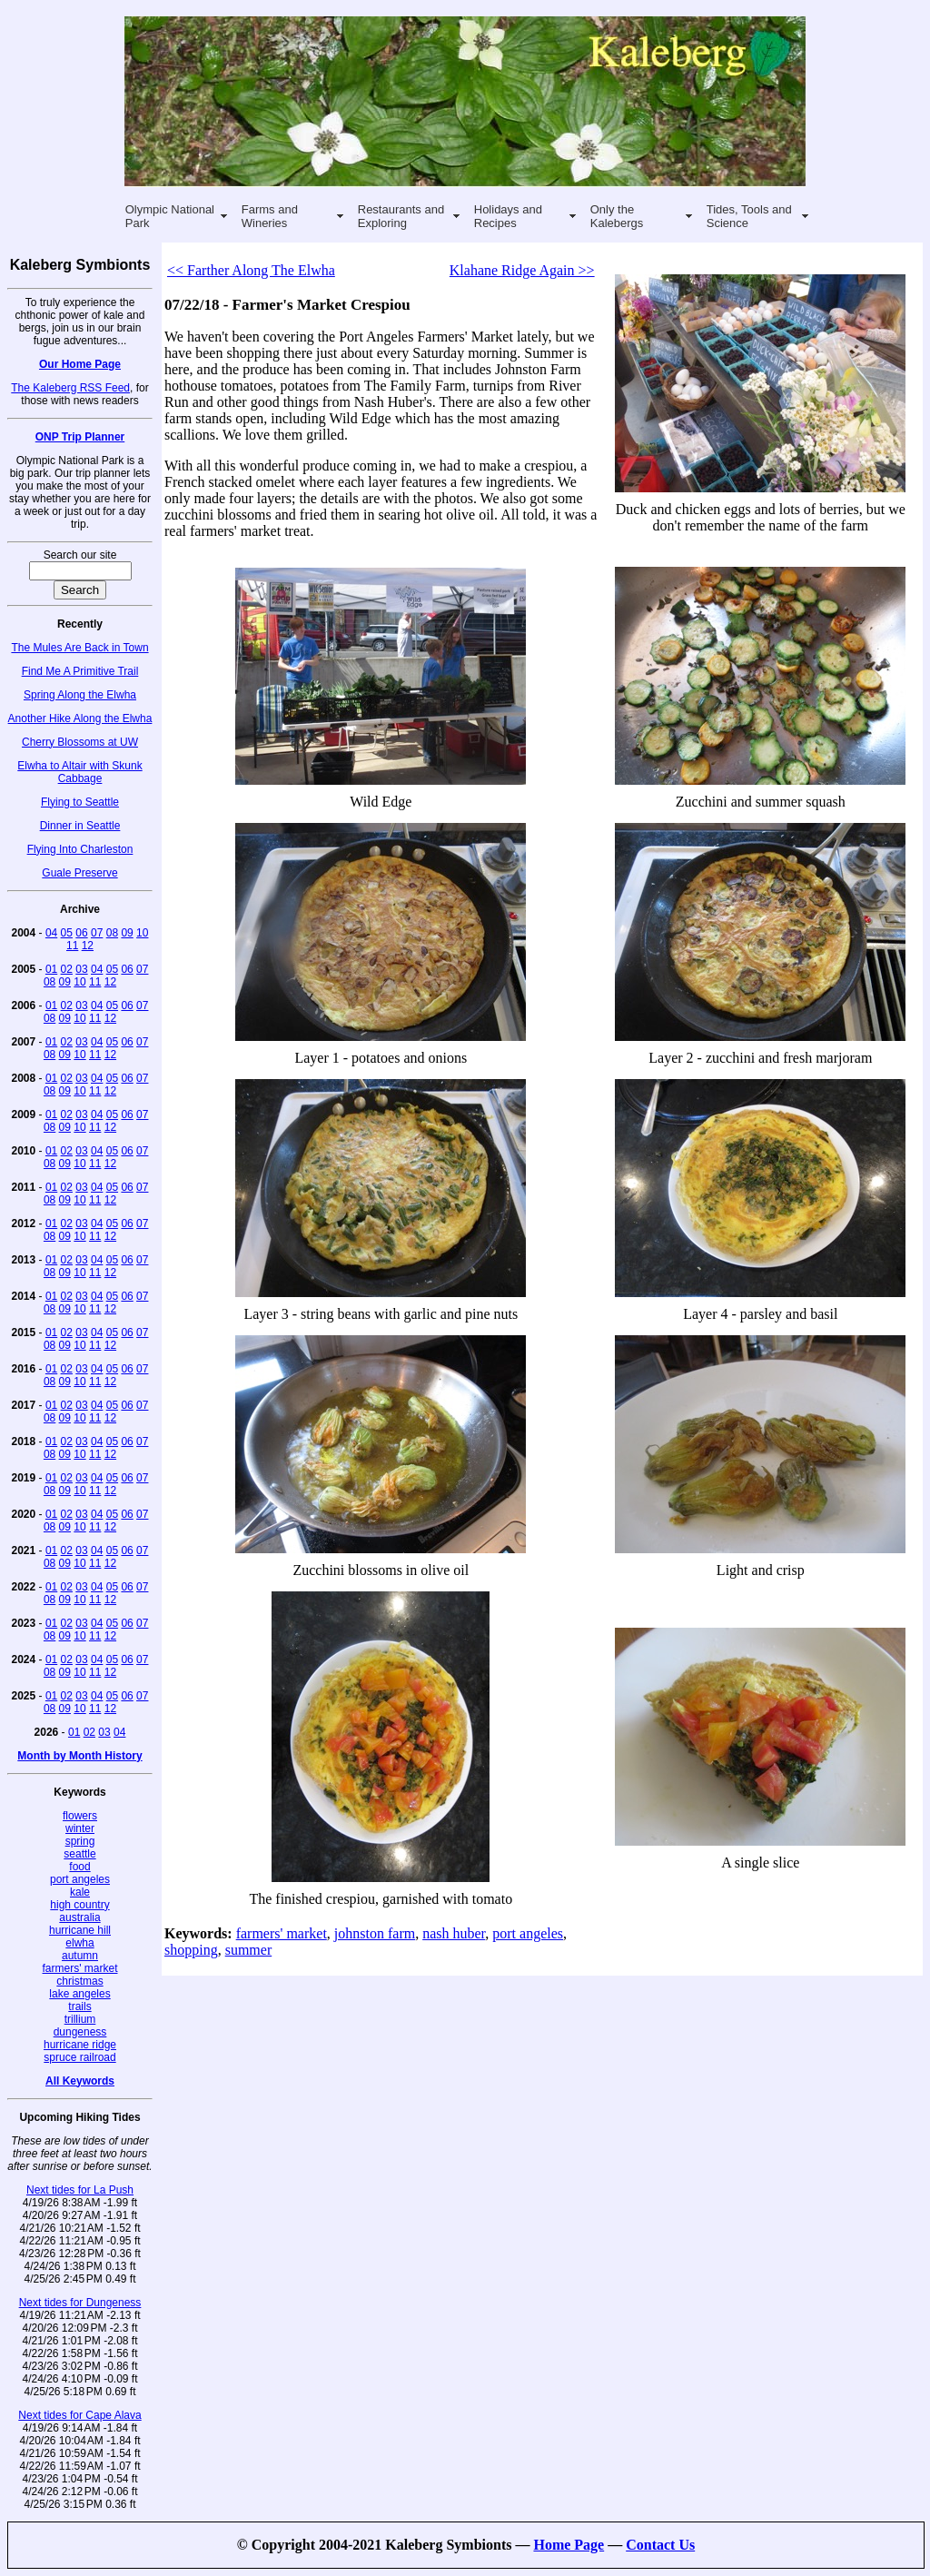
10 (142, 932)
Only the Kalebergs (617, 216)
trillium (80, 2019)
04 (51, 932)
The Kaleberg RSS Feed (70, 387)
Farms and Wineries (270, 216)
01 (51, 969)
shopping (191, 1949)
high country (79, 1904)
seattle (79, 1854)
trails (79, 2006)
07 (97, 932)
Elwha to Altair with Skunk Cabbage (79, 772)
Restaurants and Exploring (401, 216)
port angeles (80, 1879)
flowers (80, 1815)
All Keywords (79, 2081)
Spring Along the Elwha (80, 695)
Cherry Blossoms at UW (80, 742)
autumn (80, 1955)
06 (81, 932)
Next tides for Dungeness (80, 2302)
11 (72, 945)
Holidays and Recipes (508, 216)
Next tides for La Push (80, 2190)
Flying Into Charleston (80, 849)
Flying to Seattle (80, 802)
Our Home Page (80, 364)
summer (248, 1949)
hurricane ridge (80, 2044)
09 (127, 932)
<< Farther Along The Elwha (251, 270)
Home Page (568, 2544)
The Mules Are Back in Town (79, 647)
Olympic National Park (169, 216)
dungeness (80, 2032)
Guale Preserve (79, 873)
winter (79, 1828)
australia (79, 1917)
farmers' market (80, 1968)
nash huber (453, 1933)
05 (67, 932)
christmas (79, 1981)
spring (80, 1841)
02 (67, 969)
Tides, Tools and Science (749, 216)
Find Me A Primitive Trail (80, 671)
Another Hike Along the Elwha (80, 718)
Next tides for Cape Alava (79, 2415)
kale (80, 1892)
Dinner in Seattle (80, 825)
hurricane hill (80, 1930)
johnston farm (374, 1933)
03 (81, 969)
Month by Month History (79, 1755)
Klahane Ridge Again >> (522, 270)
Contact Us (660, 2544)
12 (88, 945)
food (79, 1866)
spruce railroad (79, 2057)
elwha (79, 1943)
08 (112, 932)
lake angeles (79, 1993)
